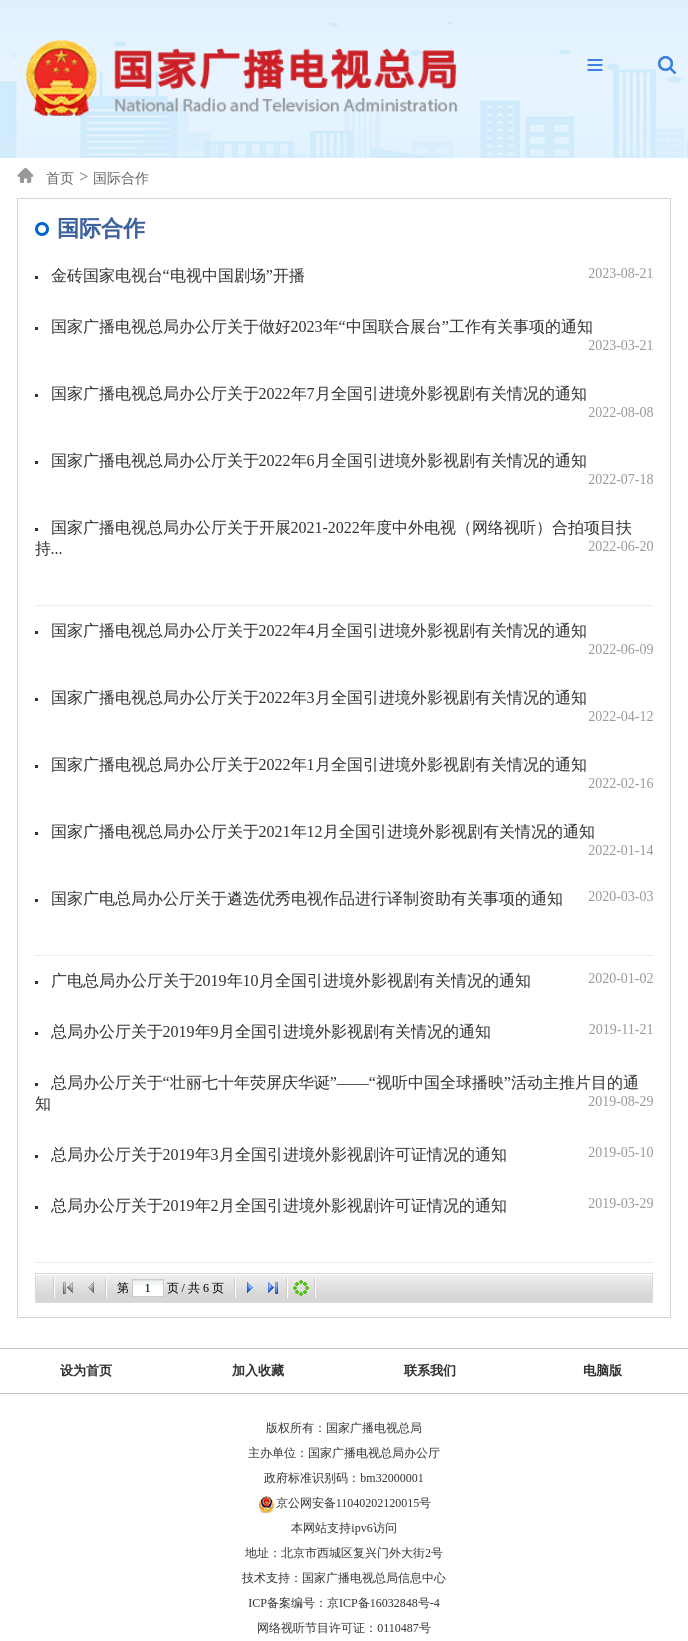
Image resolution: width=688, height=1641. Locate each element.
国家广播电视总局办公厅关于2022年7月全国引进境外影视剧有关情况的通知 (352, 403)
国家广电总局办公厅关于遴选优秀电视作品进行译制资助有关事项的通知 (352, 898)
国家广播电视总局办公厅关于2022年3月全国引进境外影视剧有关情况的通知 (352, 707)
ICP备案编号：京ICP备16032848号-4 (343, 1603)
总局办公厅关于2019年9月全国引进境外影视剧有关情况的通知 (352, 1031)
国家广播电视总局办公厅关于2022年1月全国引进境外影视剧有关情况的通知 (352, 774)
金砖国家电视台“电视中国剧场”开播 (352, 275)
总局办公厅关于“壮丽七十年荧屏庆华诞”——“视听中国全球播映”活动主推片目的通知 (344, 1093)
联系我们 (430, 1370)
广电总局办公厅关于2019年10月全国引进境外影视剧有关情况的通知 (352, 980)
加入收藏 (258, 1370)
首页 (60, 178)
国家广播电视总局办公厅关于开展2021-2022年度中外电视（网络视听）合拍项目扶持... (344, 538)
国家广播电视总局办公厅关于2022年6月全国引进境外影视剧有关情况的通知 (352, 470)
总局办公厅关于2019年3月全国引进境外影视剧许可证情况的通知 (352, 1154)
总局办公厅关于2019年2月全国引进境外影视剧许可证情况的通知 (352, 1205)
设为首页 (86, 1370)
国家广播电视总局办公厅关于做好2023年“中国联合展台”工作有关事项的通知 (352, 336)
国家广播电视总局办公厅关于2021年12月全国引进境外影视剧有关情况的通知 (352, 841)
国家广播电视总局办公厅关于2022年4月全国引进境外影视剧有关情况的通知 (352, 640)
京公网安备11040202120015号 (354, 1503)
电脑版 (602, 1370)
